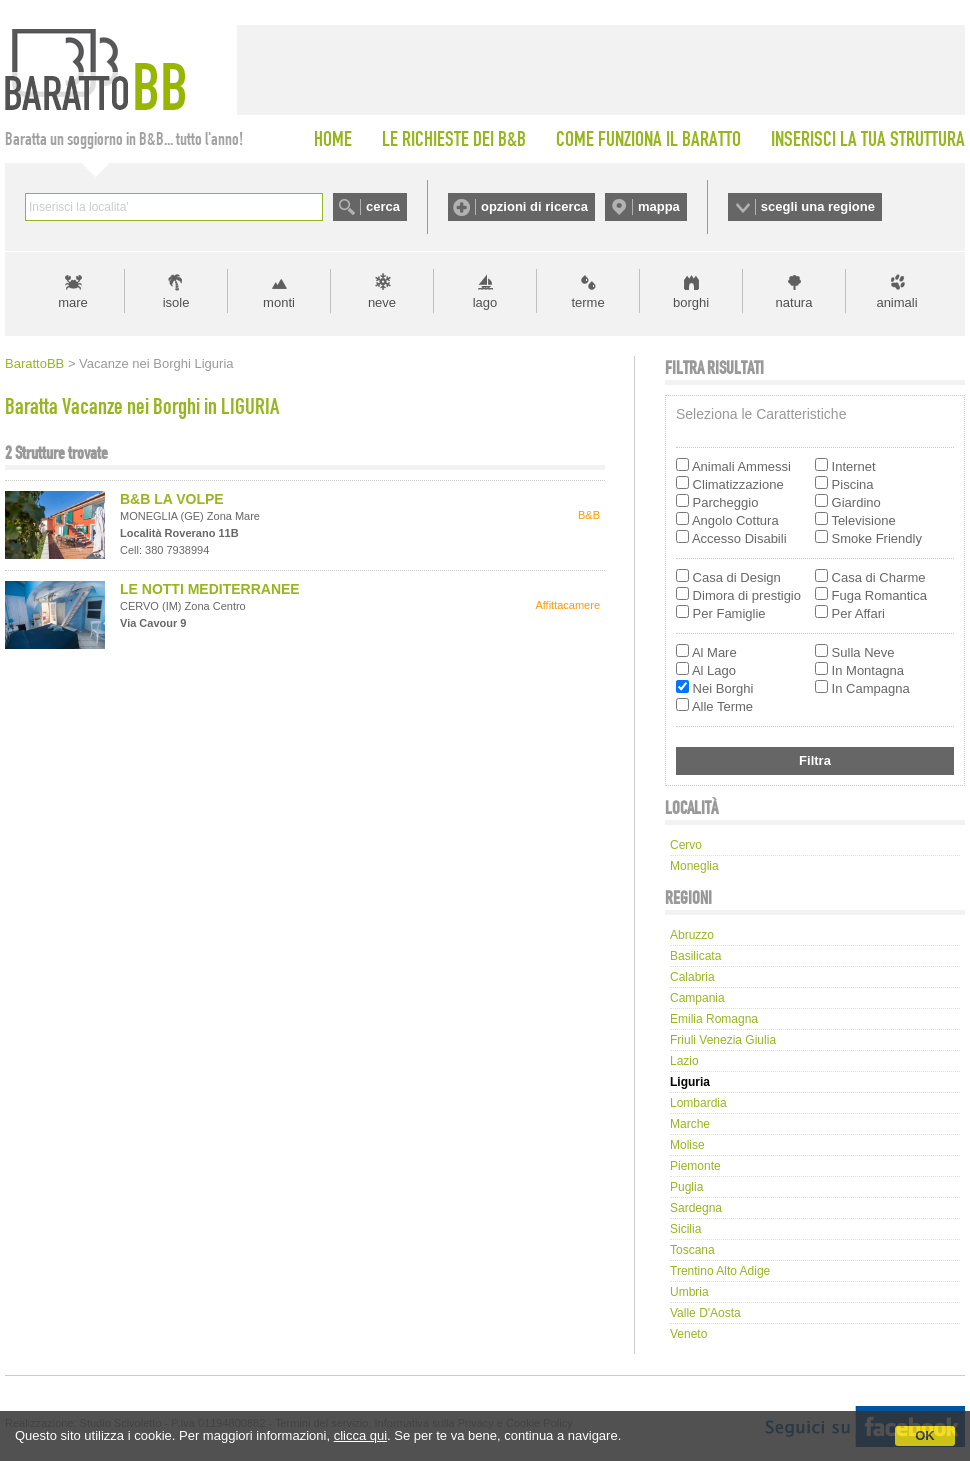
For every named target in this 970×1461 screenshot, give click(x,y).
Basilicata (695, 956)
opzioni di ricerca (534, 206)
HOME (333, 139)
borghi (691, 302)
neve (382, 302)
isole (176, 302)
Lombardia (698, 1103)
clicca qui (360, 1435)
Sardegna (696, 1208)
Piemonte (695, 1166)
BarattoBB (34, 363)
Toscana (692, 1250)
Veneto (688, 1334)
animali (896, 302)
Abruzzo (692, 935)
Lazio (684, 1061)
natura (794, 302)
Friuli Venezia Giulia (723, 1040)
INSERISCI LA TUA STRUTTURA (868, 139)
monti (279, 302)
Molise (687, 1145)
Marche (690, 1124)
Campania (697, 998)
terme (587, 302)
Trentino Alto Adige (720, 1271)
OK (925, 1435)
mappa (659, 206)
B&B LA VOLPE (172, 499)
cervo (686, 845)
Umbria (689, 1292)
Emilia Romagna (714, 1019)
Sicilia (685, 1229)
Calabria (692, 977)
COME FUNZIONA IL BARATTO (648, 139)
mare (73, 302)
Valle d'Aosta (705, 1313)
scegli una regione (818, 206)
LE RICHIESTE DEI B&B (454, 139)
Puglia (686, 1187)
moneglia (694, 866)
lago (485, 302)
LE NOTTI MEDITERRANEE (210, 589)
